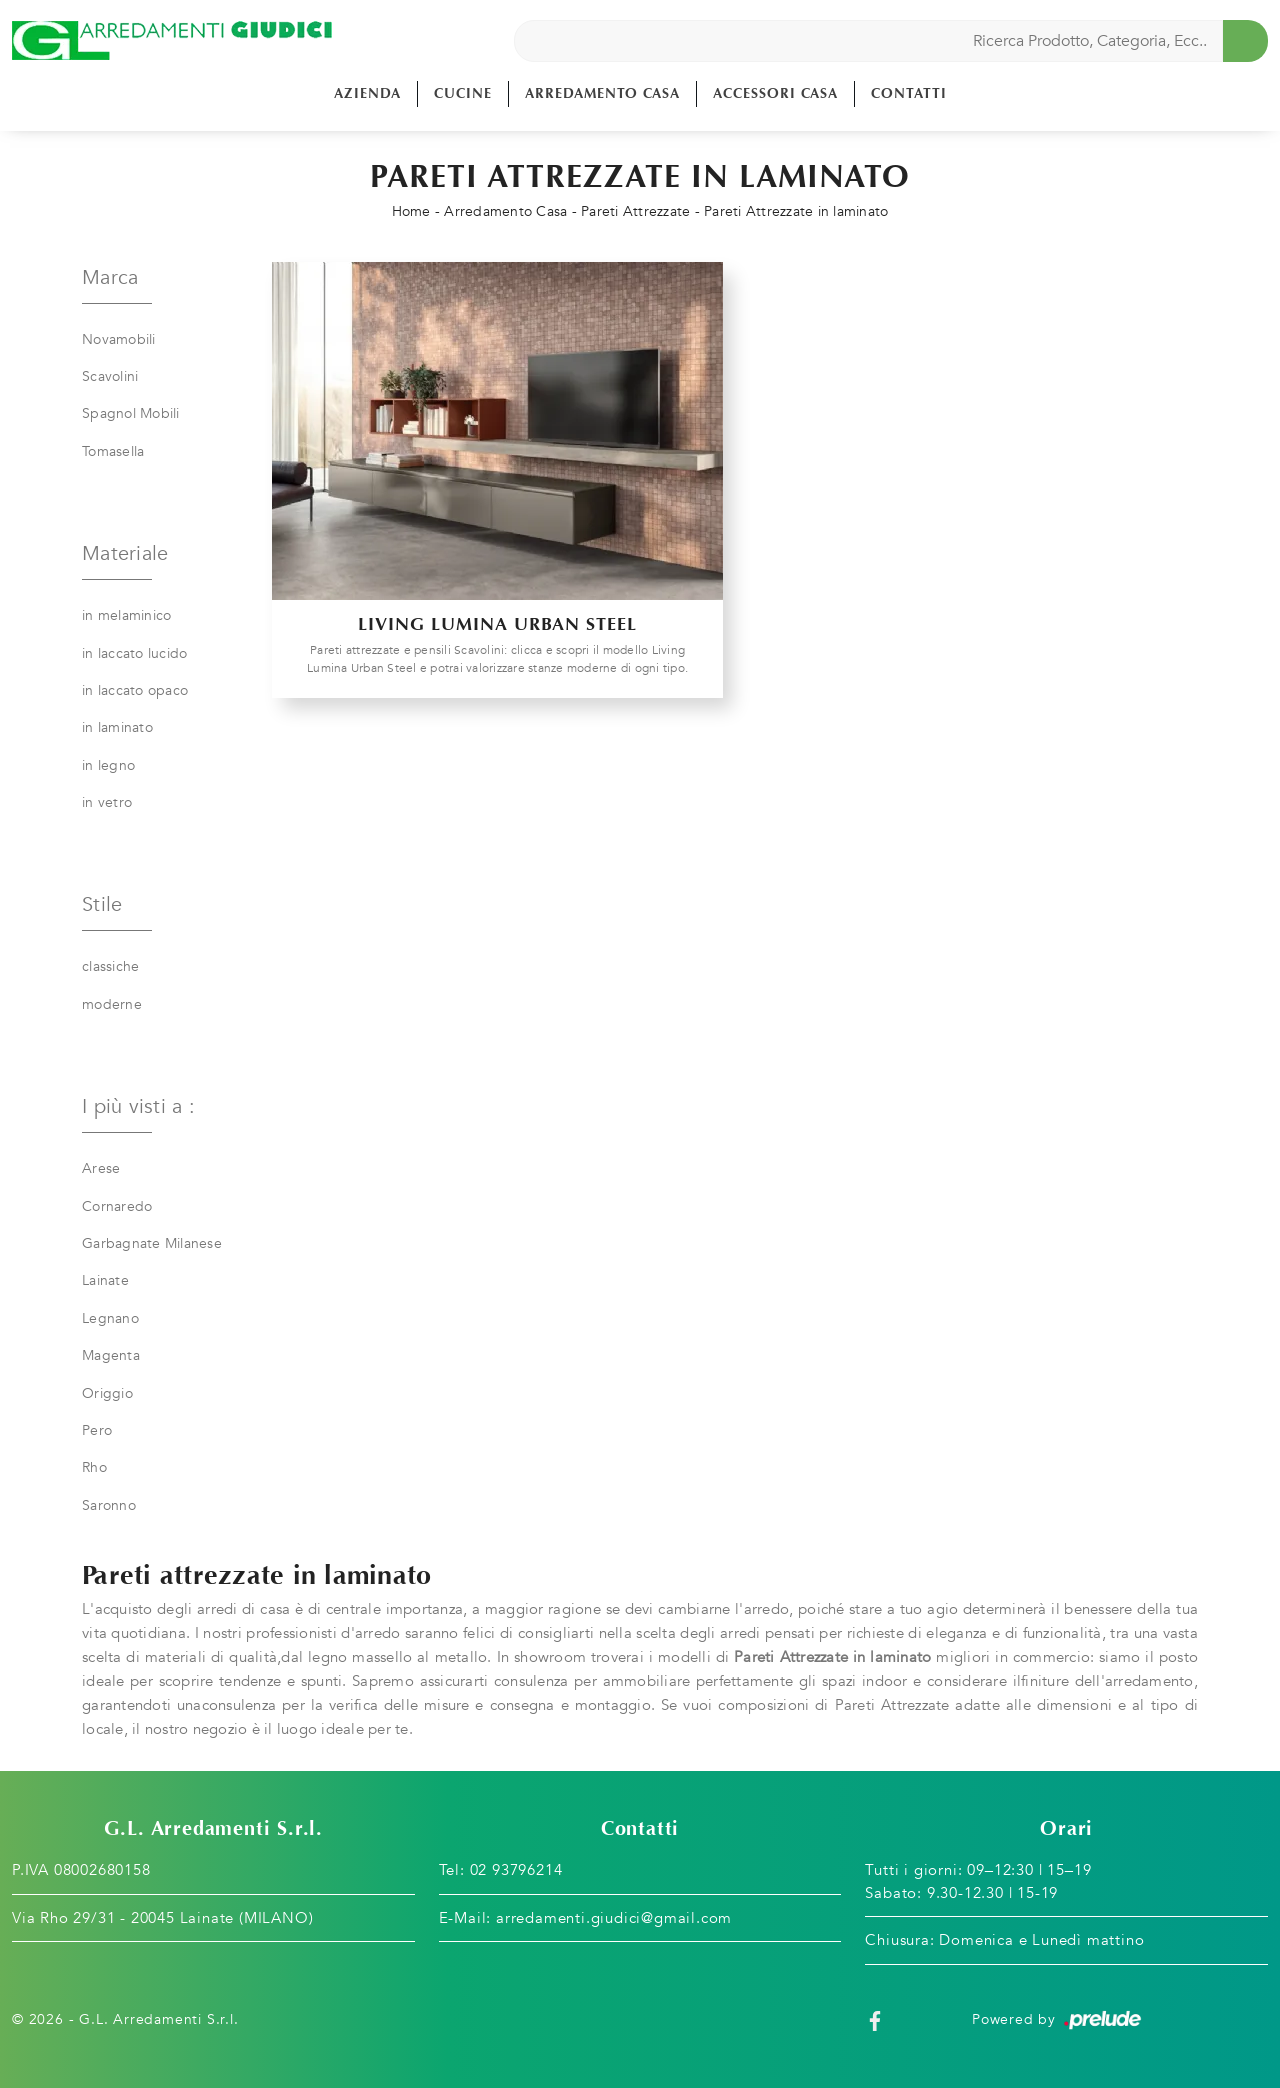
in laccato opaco (135, 690)
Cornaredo (117, 1206)
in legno (108, 765)
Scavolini (110, 376)
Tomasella (113, 451)
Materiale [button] (125, 553)
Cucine (463, 93)
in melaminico (126, 615)
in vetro (107, 802)
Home (411, 211)
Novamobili (119, 339)
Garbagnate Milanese (152, 1243)
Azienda (367, 93)
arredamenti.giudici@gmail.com (614, 1918)
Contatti (909, 93)
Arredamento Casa (602, 93)
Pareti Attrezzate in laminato (796, 211)
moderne (112, 1004)
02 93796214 (516, 1870)
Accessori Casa (775, 93)
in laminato (117, 727)
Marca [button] (110, 277)
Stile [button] (102, 904)
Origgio (107, 1393)
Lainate (105, 1280)
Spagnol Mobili (131, 413)
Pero (97, 1430)
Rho (94, 1467)
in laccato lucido (134, 653)
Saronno (109, 1505)
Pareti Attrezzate (635, 211)
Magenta (111, 1355)
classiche (110, 966)
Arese (101, 1168)
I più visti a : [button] (138, 1106)
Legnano (110, 1318)
